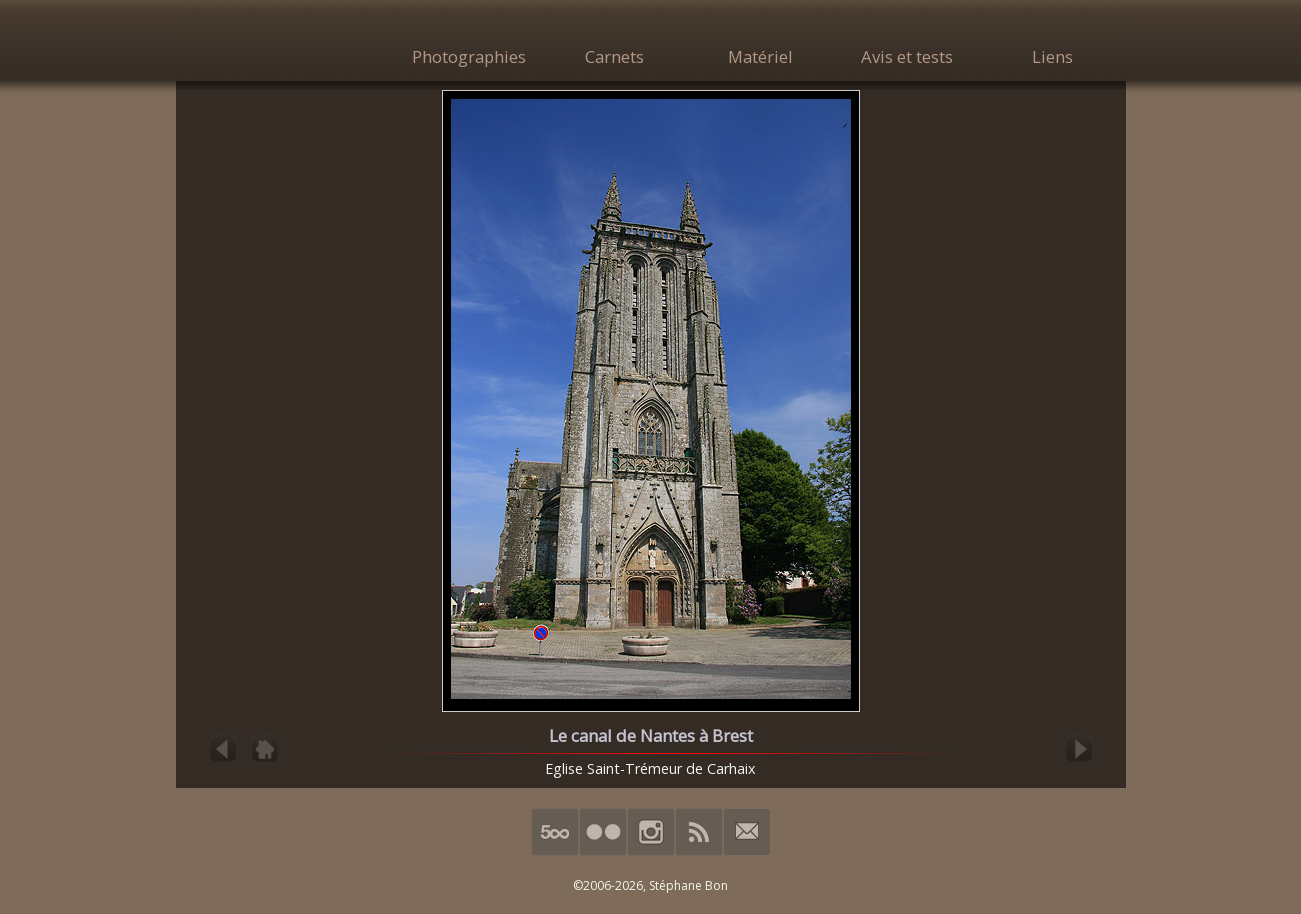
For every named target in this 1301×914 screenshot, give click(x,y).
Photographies (469, 56)
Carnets (614, 56)
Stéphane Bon (688, 885)
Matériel (760, 56)
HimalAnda (286, 42)
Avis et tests (907, 56)
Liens (1052, 56)
